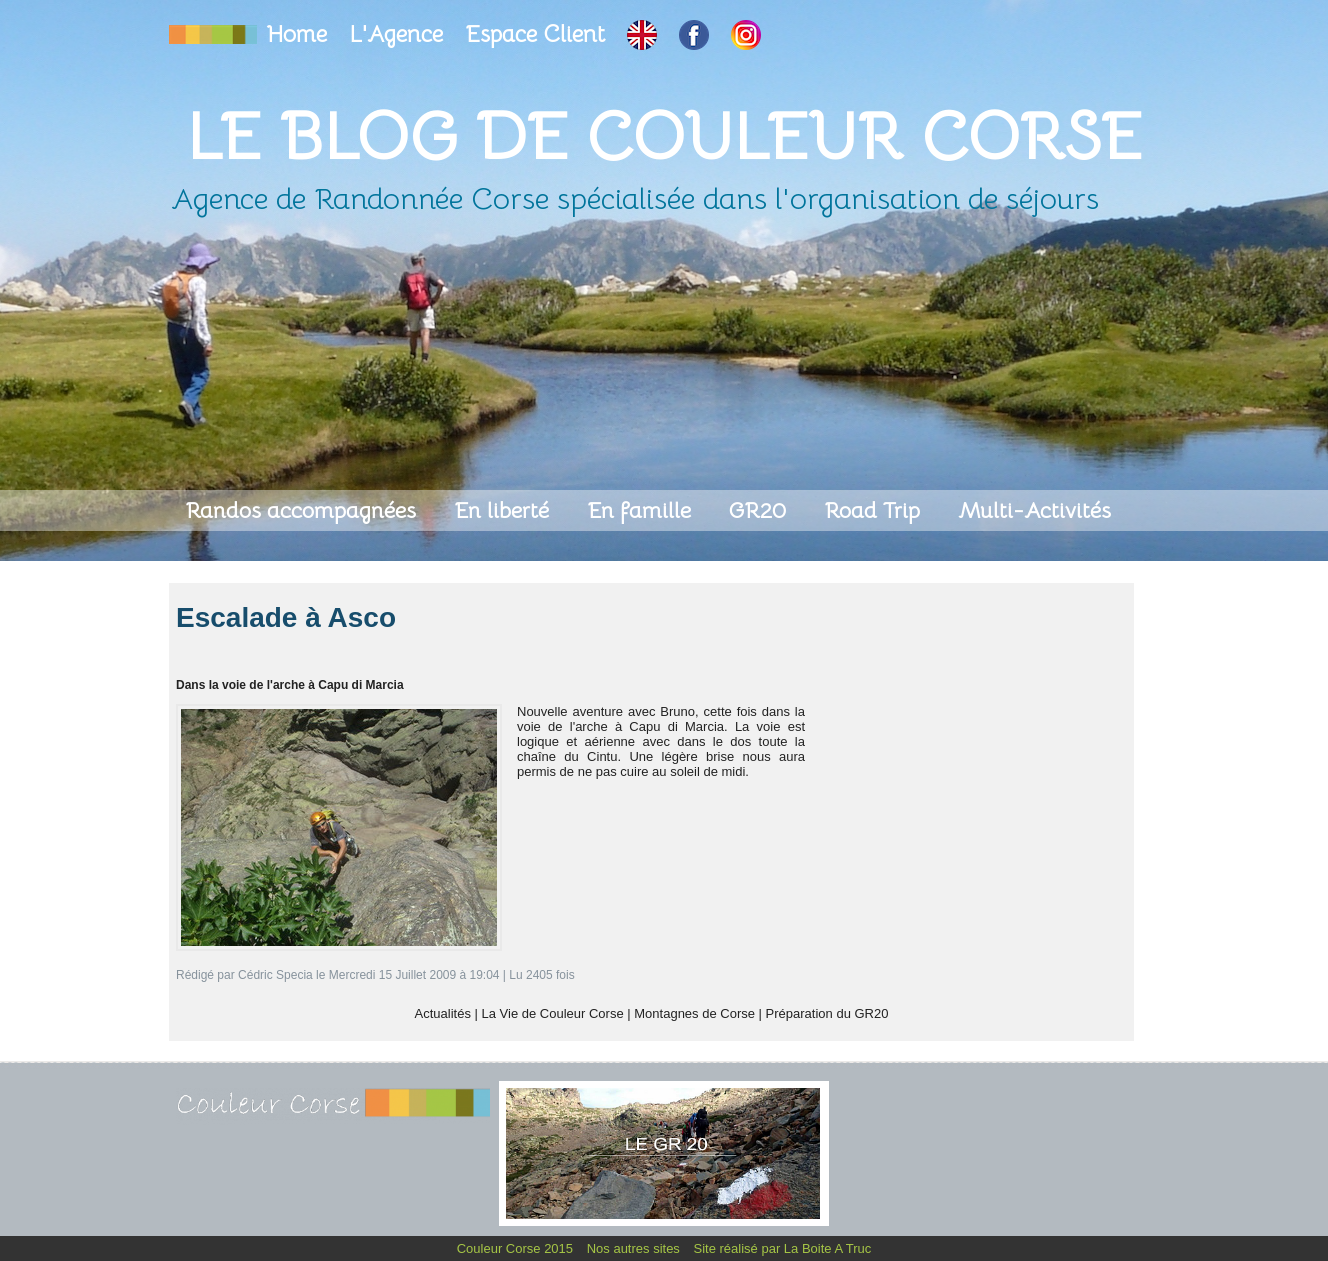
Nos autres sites (635, 1248)
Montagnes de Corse (694, 1013)
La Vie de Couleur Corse (553, 1013)
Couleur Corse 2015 (517, 1248)
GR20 (760, 510)
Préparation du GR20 (827, 1013)
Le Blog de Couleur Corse (664, 136)
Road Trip (875, 510)
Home (300, 34)
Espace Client (538, 34)
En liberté (504, 510)
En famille (642, 510)
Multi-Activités (1034, 510)
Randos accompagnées (303, 510)
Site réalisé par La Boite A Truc (783, 1248)
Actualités (443, 1013)
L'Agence (399, 34)
